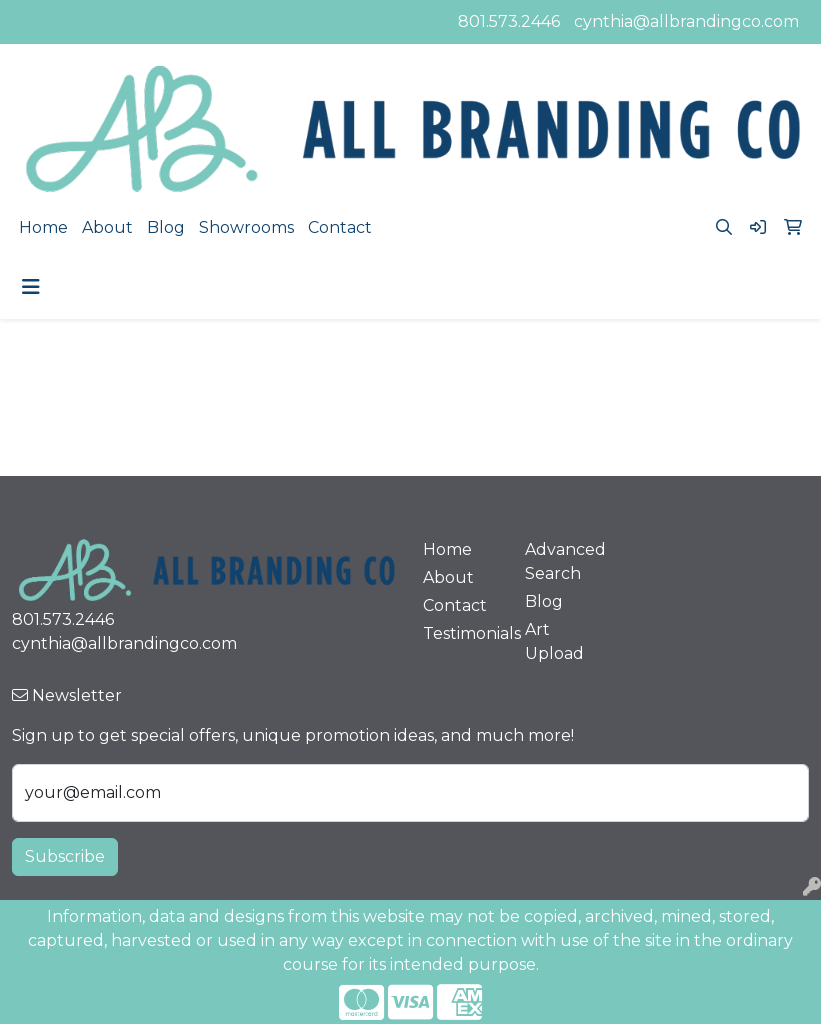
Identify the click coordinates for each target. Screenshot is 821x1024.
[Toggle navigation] (31, 287)
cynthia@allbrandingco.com (686, 21)
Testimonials (462, 633)
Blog (166, 227)
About (107, 227)
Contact (340, 227)
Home (43, 227)
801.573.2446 (509, 21)
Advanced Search (564, 561)
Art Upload (554, 641)
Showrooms (246, 227)
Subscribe (65, 856)
